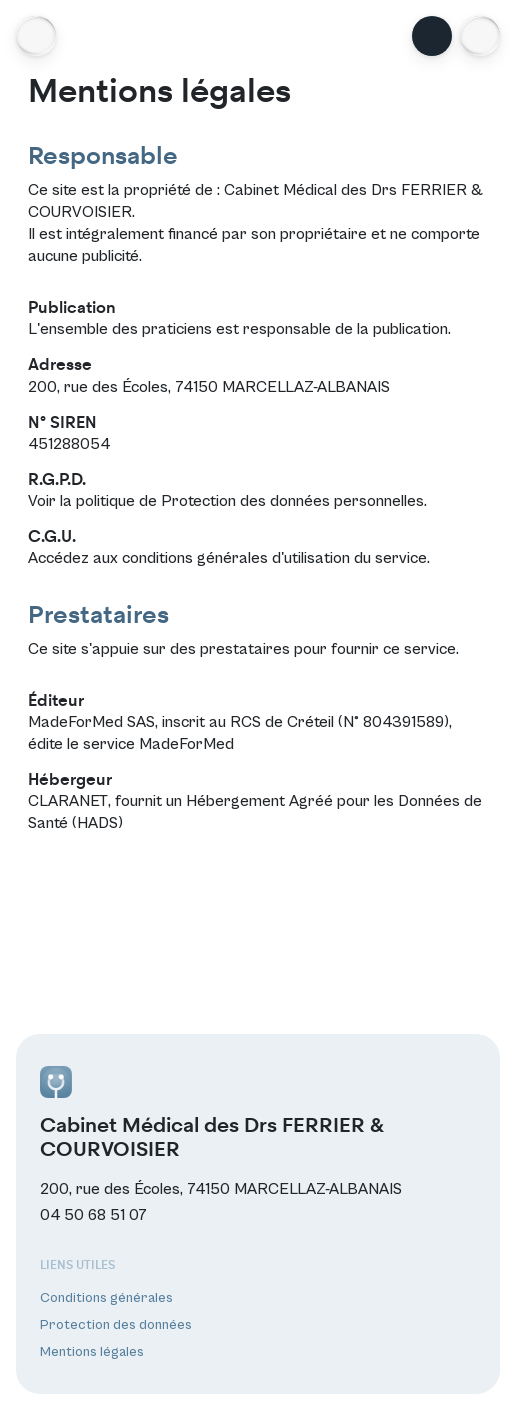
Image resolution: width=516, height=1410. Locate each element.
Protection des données (116, 1325)
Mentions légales (92, 1352)
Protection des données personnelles (292, 501)
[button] (480, 36)
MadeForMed (186, 744)
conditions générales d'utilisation (236, 558)
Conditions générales (106, 1298)
